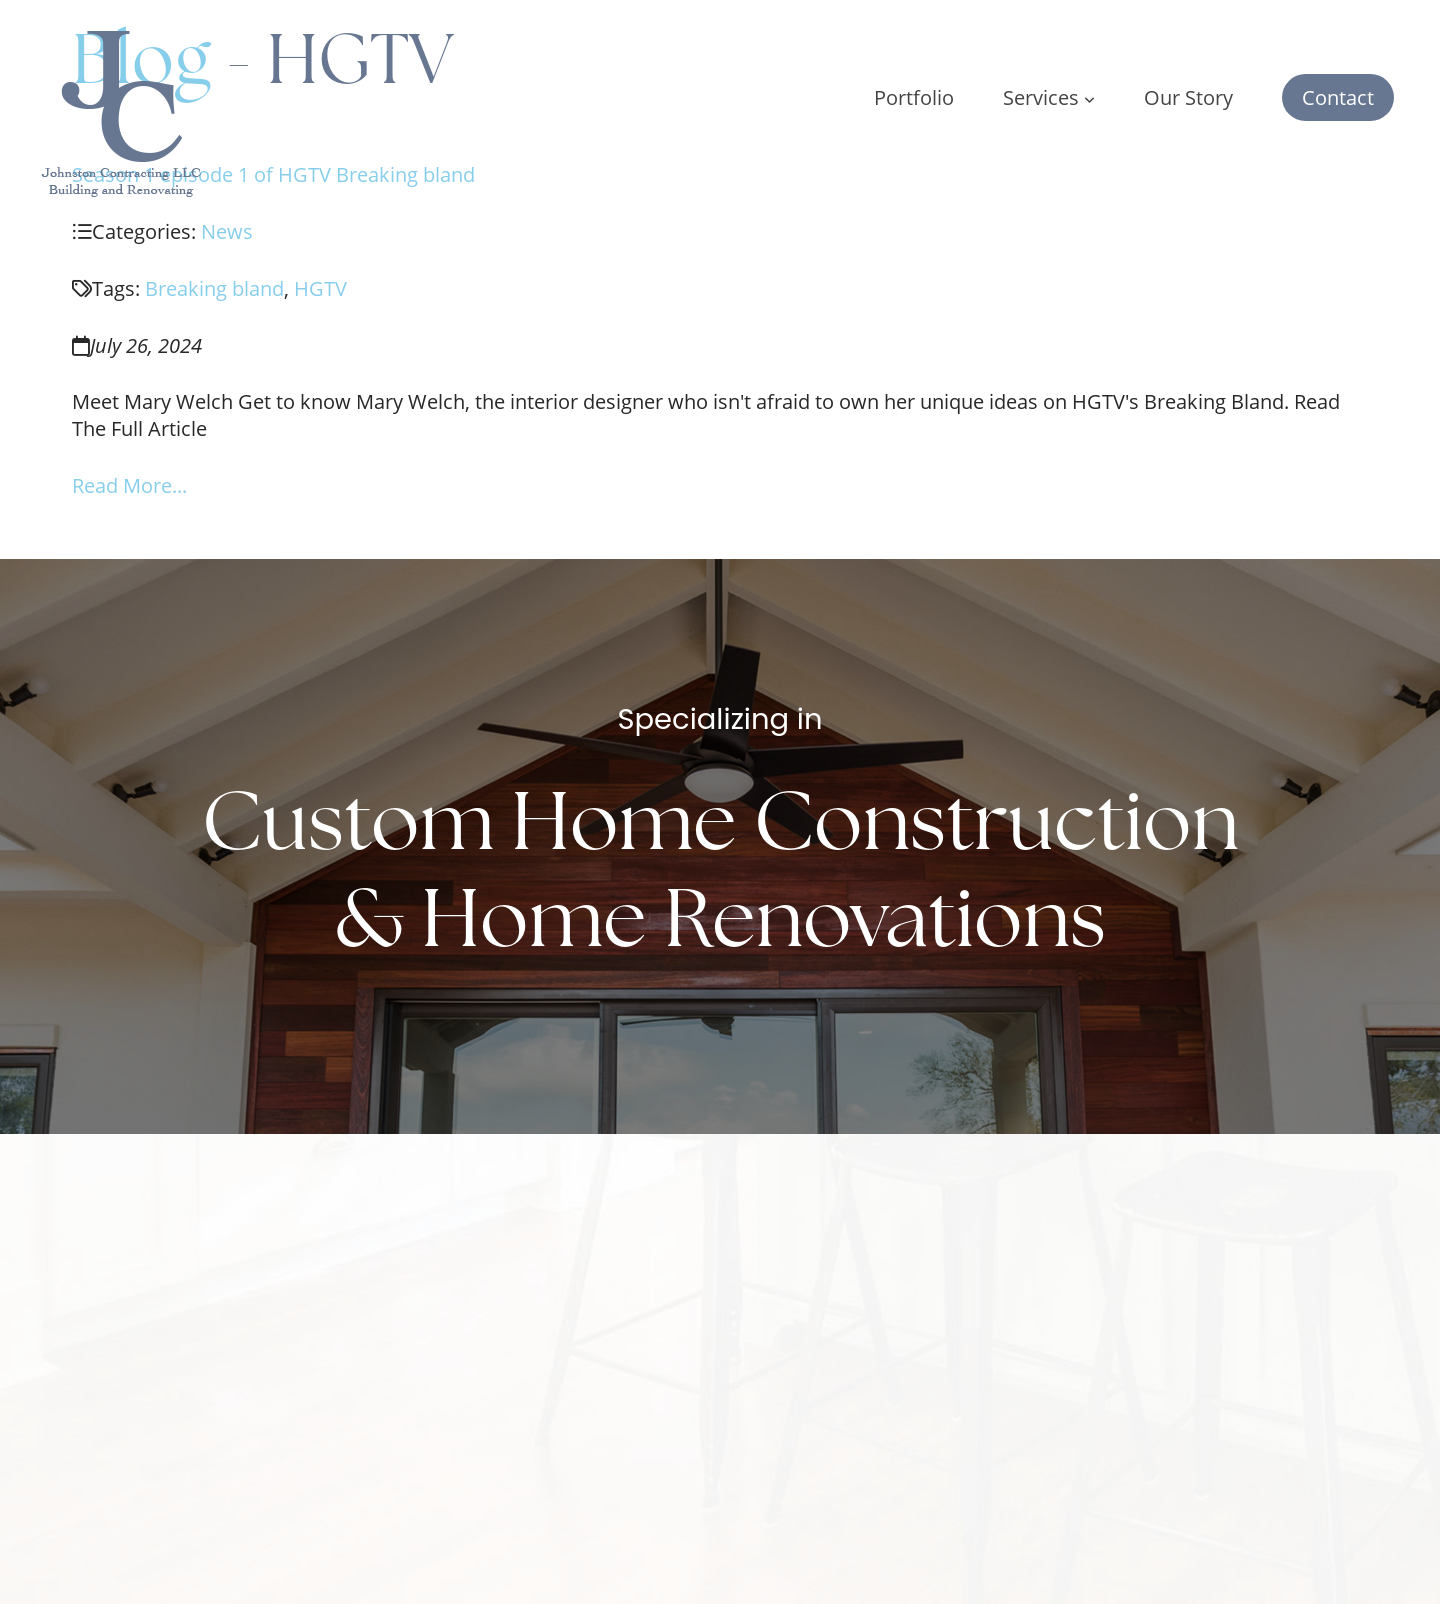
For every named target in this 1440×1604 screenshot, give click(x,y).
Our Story (1188, 97)
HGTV (320, 288)
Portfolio (914, 97)
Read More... (129, 485)
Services (1049, 97)
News (227, 231)
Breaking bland (214, 288)
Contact (1338, 97)
